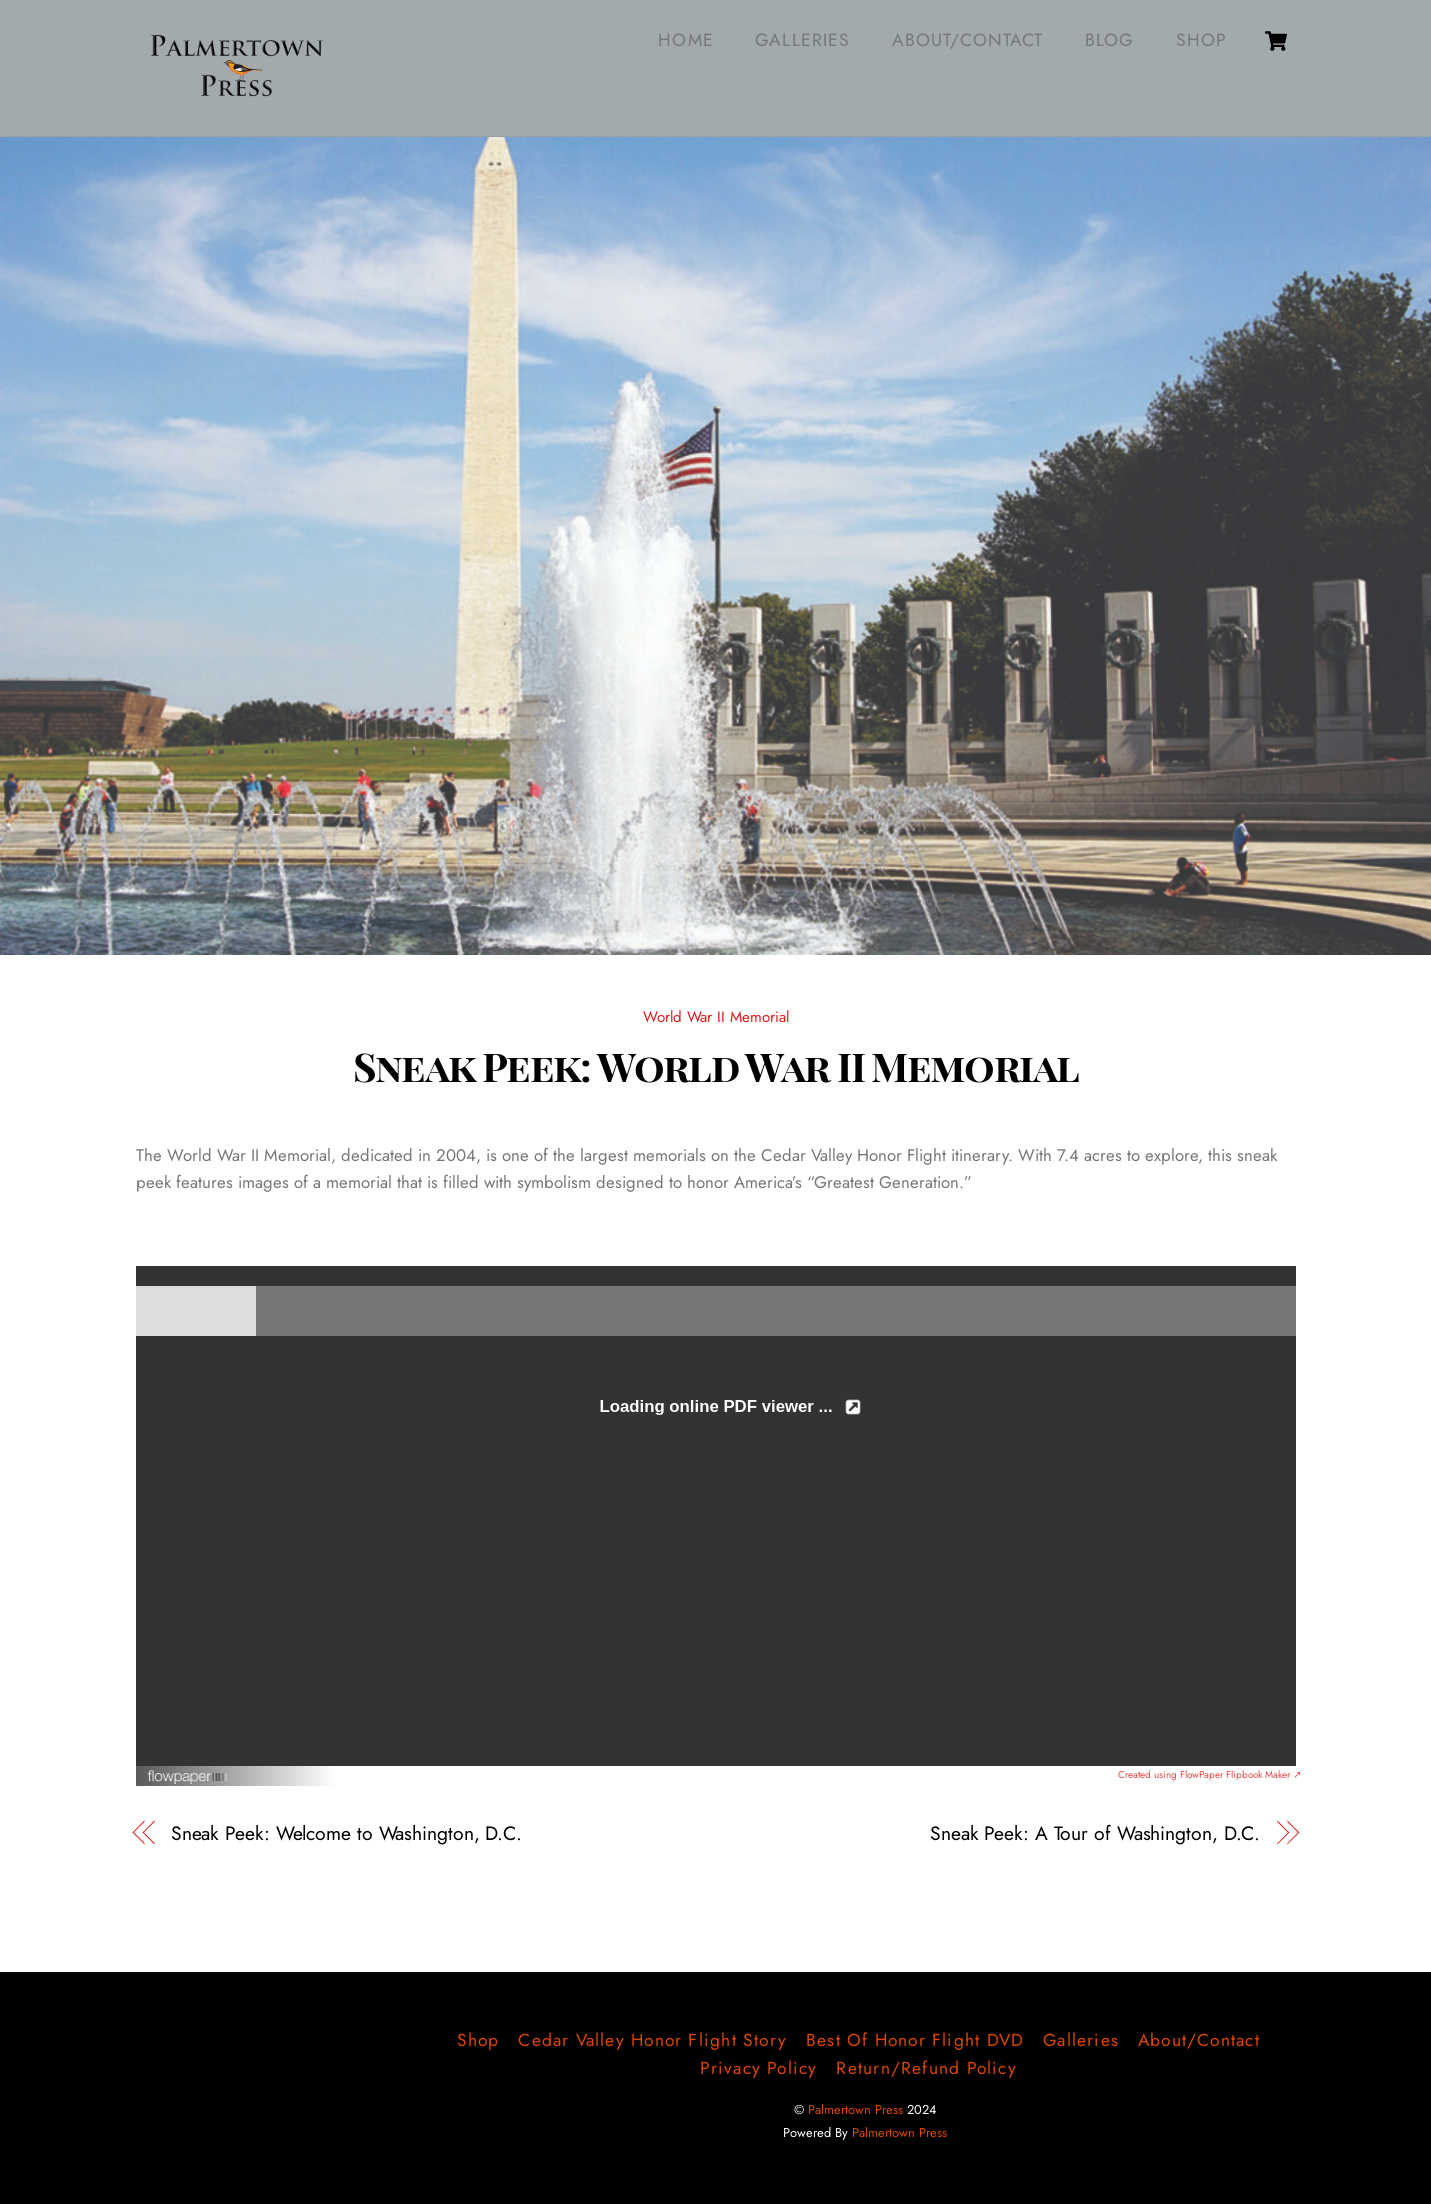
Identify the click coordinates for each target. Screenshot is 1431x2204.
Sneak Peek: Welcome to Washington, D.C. (346, 1833)
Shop (1201, 40)
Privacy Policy (759, 2068)
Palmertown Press (855, 2109)
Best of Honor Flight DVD (915, 2040)
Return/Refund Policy (926, 2068)
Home (685, 40)
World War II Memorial (716, 1017)
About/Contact (968, 40)
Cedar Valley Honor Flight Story (652, 2040)
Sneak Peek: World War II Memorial (716, 1065)
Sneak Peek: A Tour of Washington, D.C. (1095, 1833)
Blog (1109, 40)
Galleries (802, 40)
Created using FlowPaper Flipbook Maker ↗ (1209, 1774)
